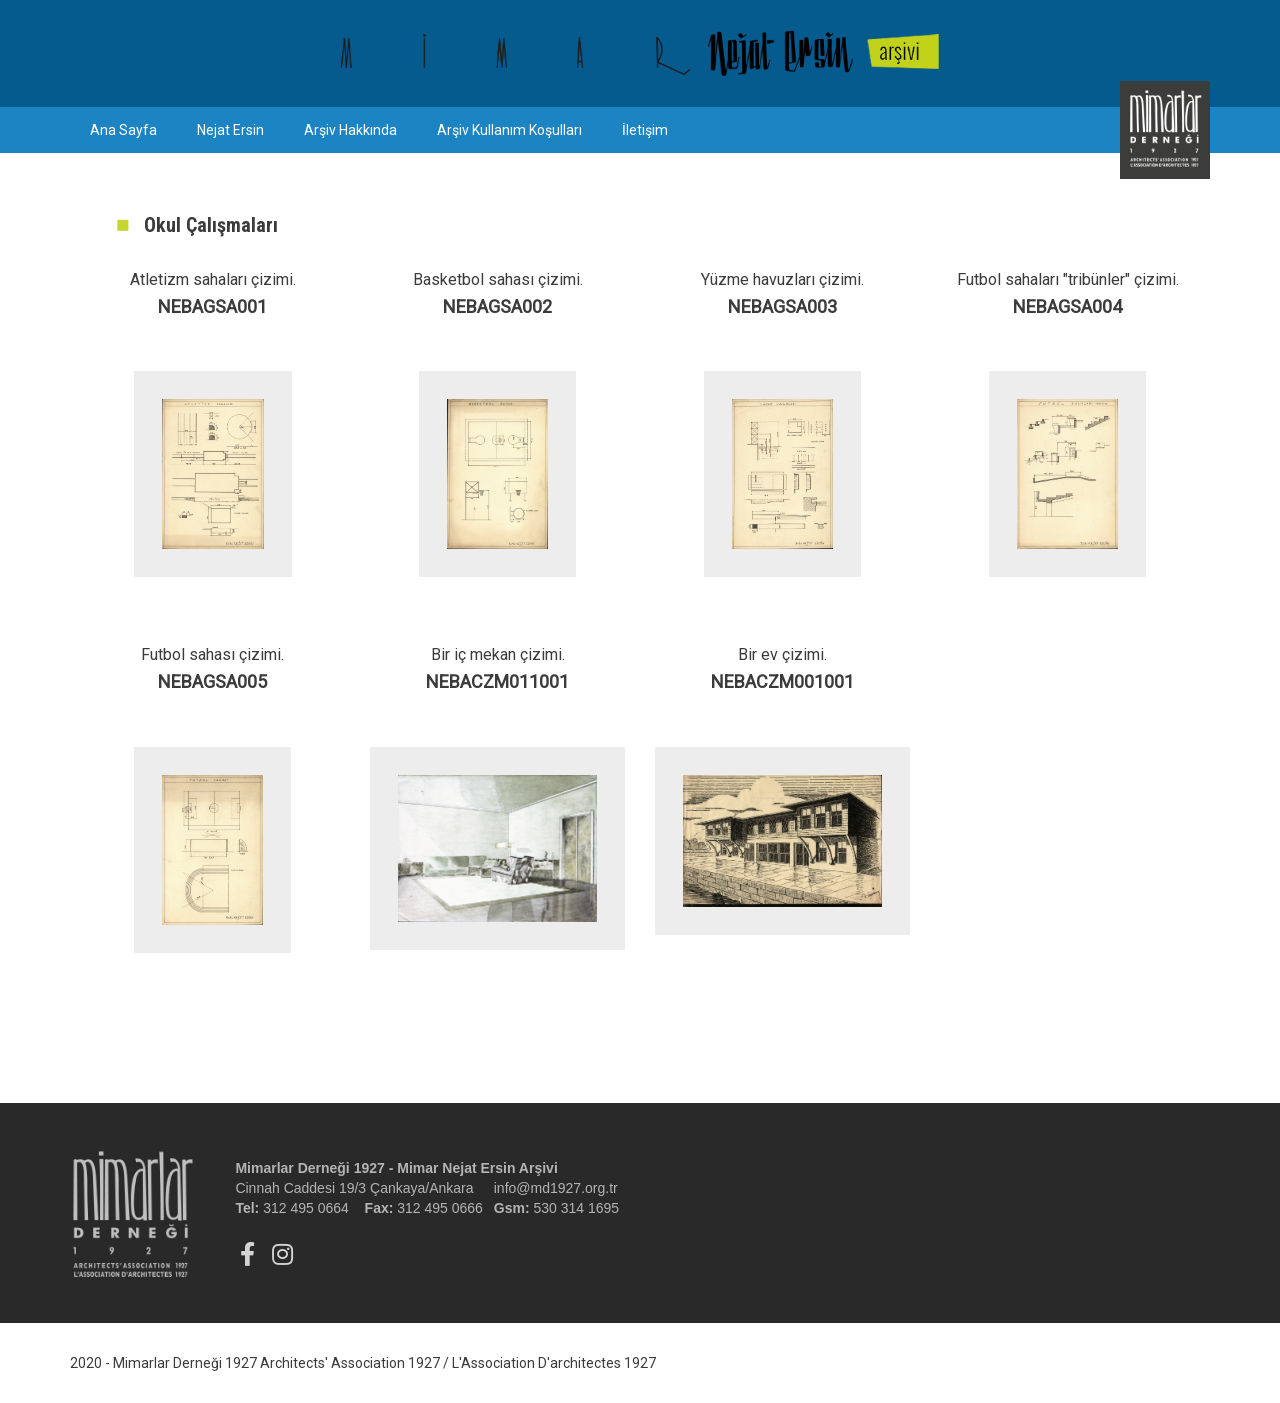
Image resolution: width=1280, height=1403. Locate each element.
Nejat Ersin (230, 130)
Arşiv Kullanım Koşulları (509, 130)
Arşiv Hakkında (350, 130)
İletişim (645, 130)
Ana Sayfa (123, 130)
